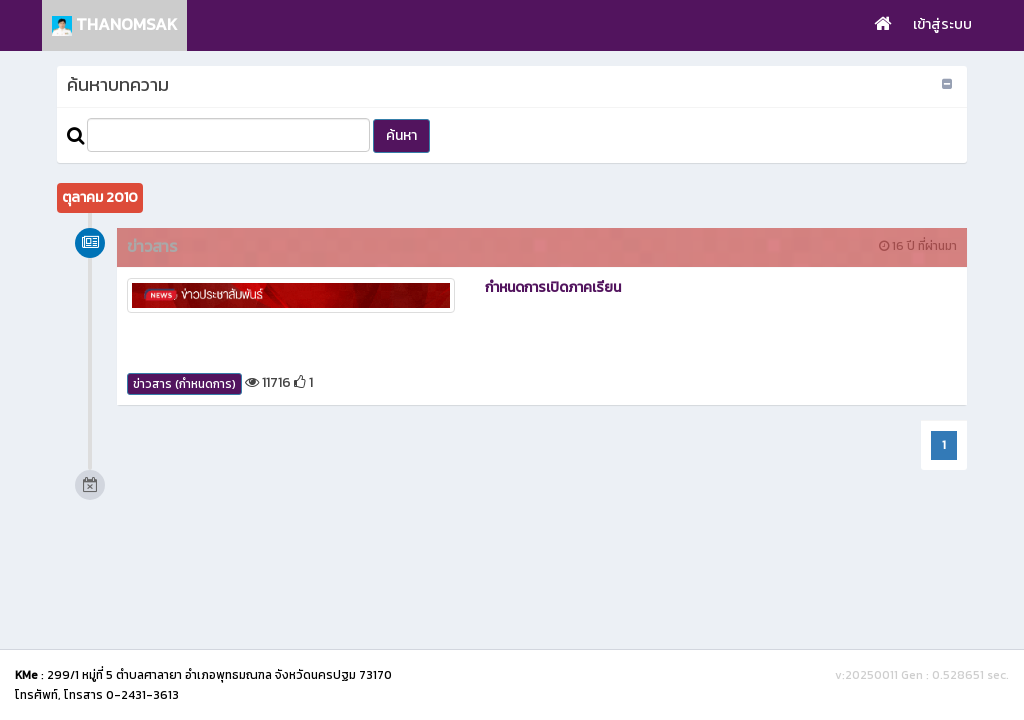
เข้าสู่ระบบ (942, 24)
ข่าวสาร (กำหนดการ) (184, 384)
